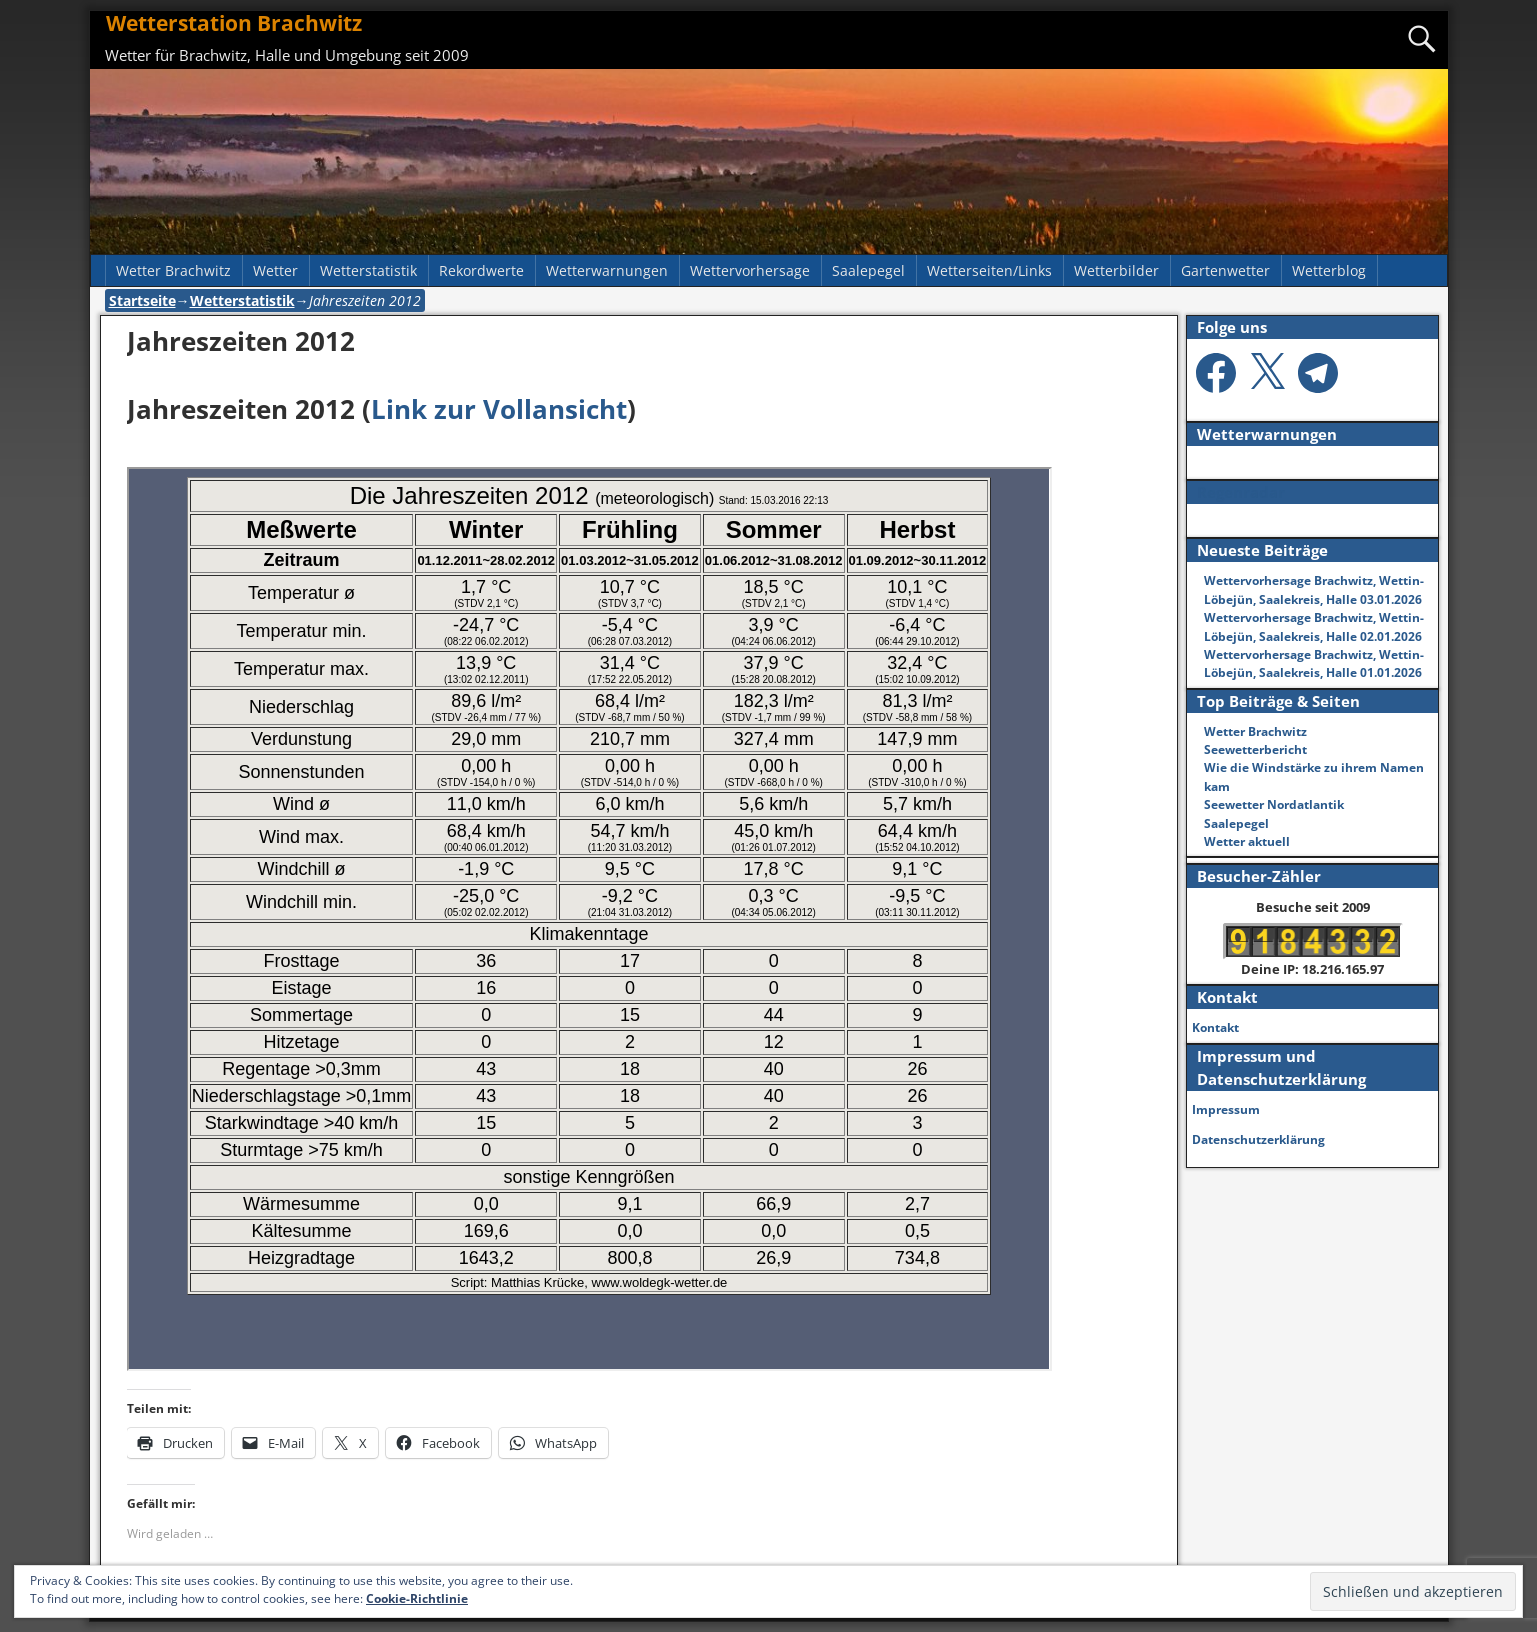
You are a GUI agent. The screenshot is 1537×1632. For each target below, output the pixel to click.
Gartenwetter (1225, 270)
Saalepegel (868, 270)
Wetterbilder (1116, 270)
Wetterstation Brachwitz (234, 23)
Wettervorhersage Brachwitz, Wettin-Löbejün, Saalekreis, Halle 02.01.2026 (1314, 626)
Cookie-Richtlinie (417, 1598)
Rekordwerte (481, 270)
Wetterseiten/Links (989, 270)
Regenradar (1241, 492)
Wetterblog (1329, 270)
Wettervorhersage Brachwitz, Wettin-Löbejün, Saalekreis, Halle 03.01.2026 (1314, 589)
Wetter (275, 270)
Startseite (142, 300)
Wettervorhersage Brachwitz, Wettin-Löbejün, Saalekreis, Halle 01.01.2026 (1314, 663)
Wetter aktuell (1247, 841)
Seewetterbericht (1255, 749)
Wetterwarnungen (607, 270)
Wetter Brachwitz (173, 270)
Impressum (1226, 1109)
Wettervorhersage (750, 270)
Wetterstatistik (368, 270)
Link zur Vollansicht (499, 409)
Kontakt (1215, 1027)
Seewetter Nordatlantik (1274, 804)
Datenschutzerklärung (1258, 1139)
